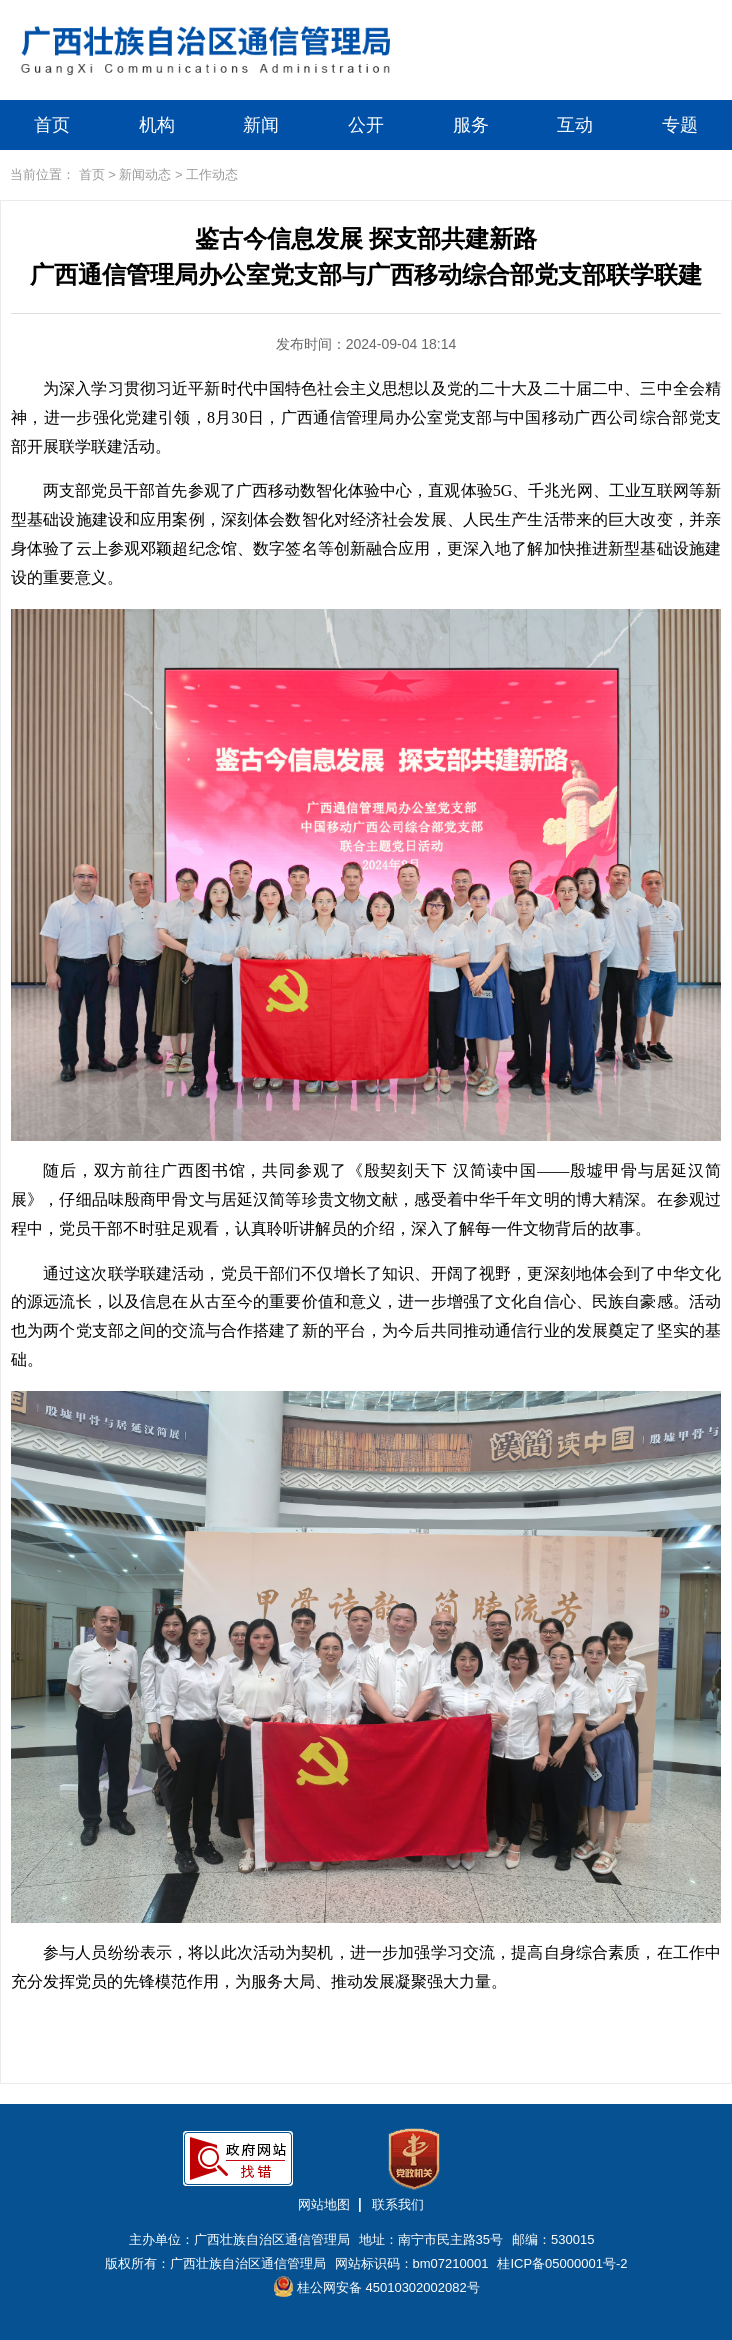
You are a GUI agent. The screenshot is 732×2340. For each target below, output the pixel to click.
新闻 (261, 125)
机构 (157, 125)
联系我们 (398, 2204)
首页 (52, 125)
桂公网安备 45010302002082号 (376, 2286)
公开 (366, 125)
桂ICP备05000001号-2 (562, 2263)
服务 (471, 125)
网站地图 (324, 2204)
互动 (575, 125)
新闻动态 (145, 174)
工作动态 (212, 174)
